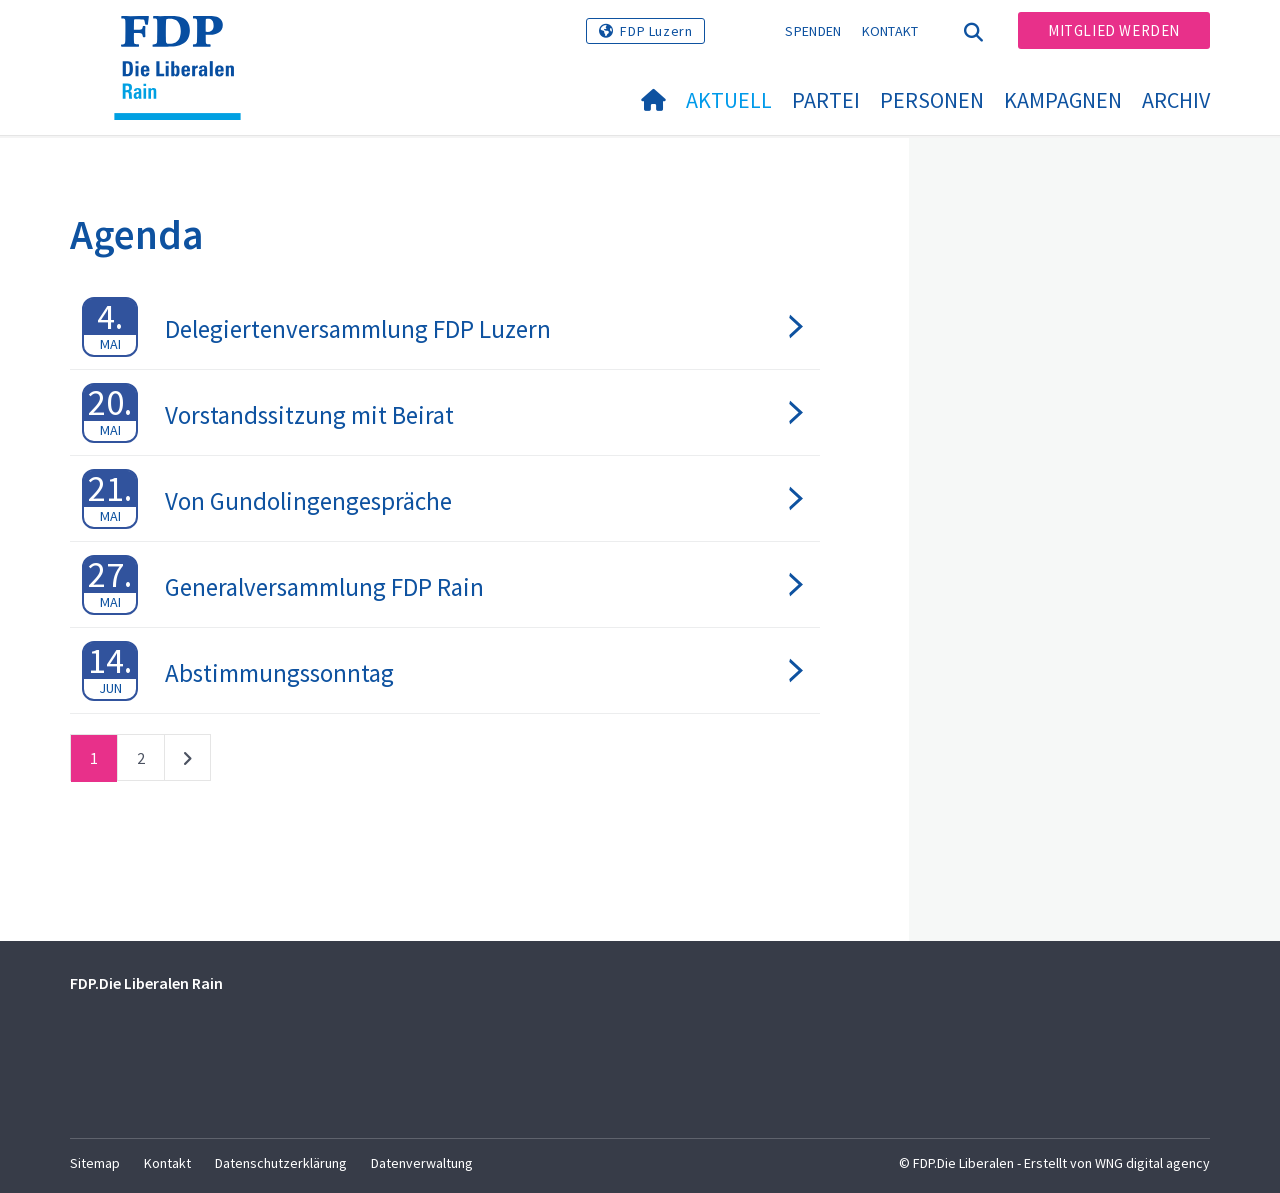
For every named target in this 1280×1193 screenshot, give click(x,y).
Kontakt (890, 31)
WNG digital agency (1152, 1163)
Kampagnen (1063, 100)
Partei (826, 100)
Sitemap (95, 1163)
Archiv (1176, 100)
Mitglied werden (1114, 30)
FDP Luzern (656, 31)
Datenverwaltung (422, 1163)
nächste (187, 762)
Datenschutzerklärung (281, 1163)
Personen (932, 100)
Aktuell (729, 100)
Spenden (813, 31)
